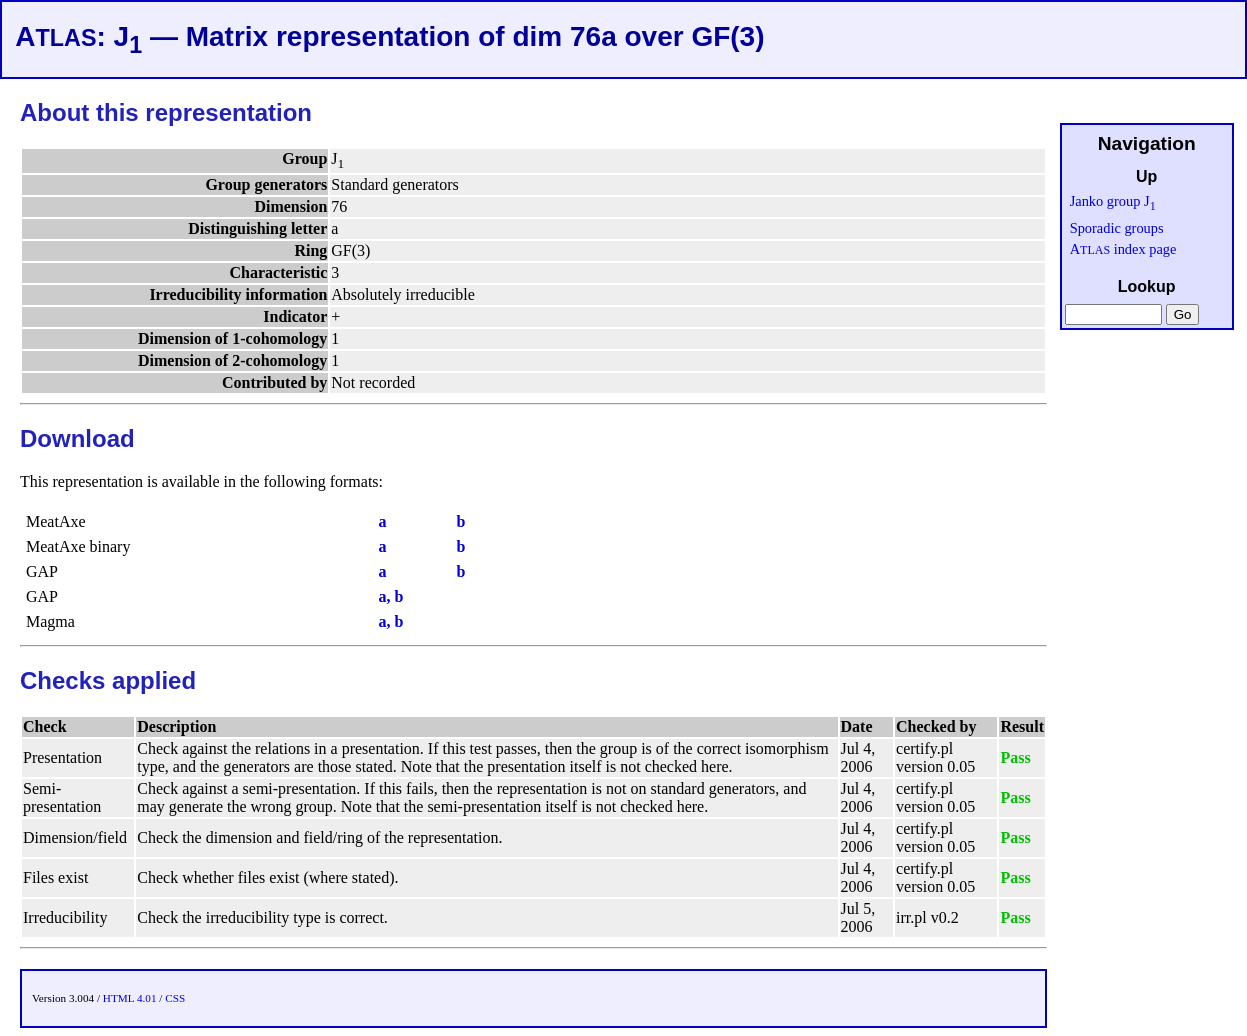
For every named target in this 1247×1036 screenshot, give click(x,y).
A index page (1123, 249)
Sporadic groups (1117, 228)
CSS (175, 998)
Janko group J (1113, 201)
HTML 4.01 (130, 998)
